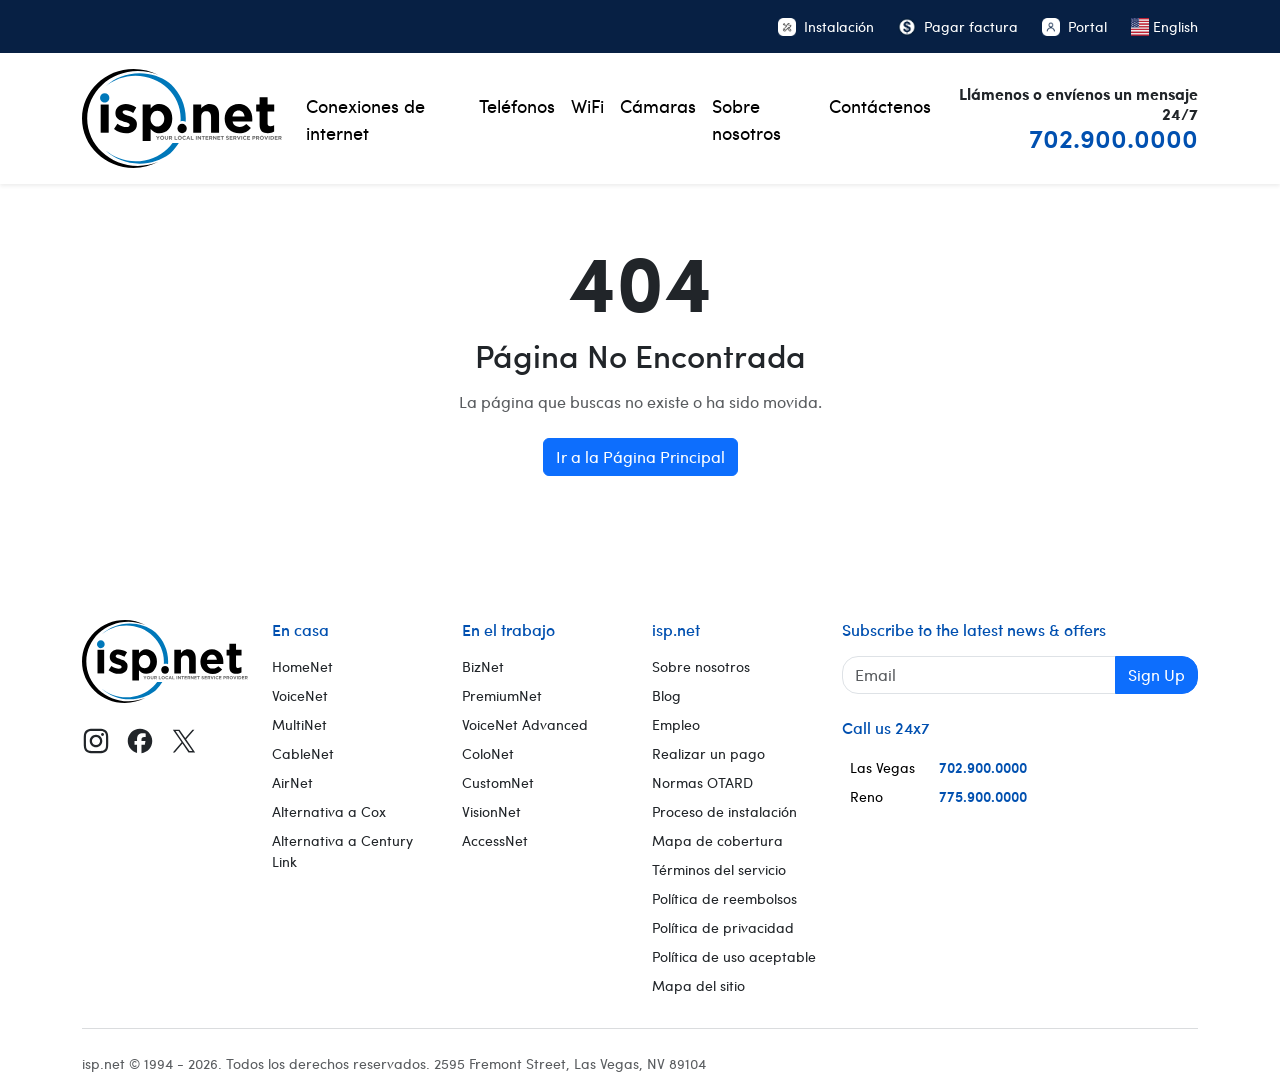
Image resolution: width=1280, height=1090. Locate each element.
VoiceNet (300, 695)
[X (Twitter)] (184, 741)
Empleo (676, 724)
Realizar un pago (708, 753)
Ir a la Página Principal (640, 456)
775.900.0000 (983, 796)
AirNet (292, 782)
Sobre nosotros (746, 119)
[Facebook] (140, 741)
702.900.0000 (1113, 137)
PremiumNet (502, 695)
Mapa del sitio (698, 985)
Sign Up (1156, 674)
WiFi (587, 105)
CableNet (303, 753)
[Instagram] (96, 741)
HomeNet (302, 666)
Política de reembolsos (724, 898)
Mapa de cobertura (717, 840)
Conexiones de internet (365, 119)
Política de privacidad (723, 927)
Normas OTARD (702, 782)
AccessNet (495, 840)
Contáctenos (880, 105)
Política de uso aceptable (734, 956)
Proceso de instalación (724, 811)
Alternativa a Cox (329, 811)
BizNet (483, 666)
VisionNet (491, 811)
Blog (666, 695)
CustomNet (498, 782)
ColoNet (488, 753)
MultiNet (299, 724)
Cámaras (658, 105)
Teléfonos (517, 105)
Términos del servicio (719, 869)
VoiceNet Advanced (525, 724)
